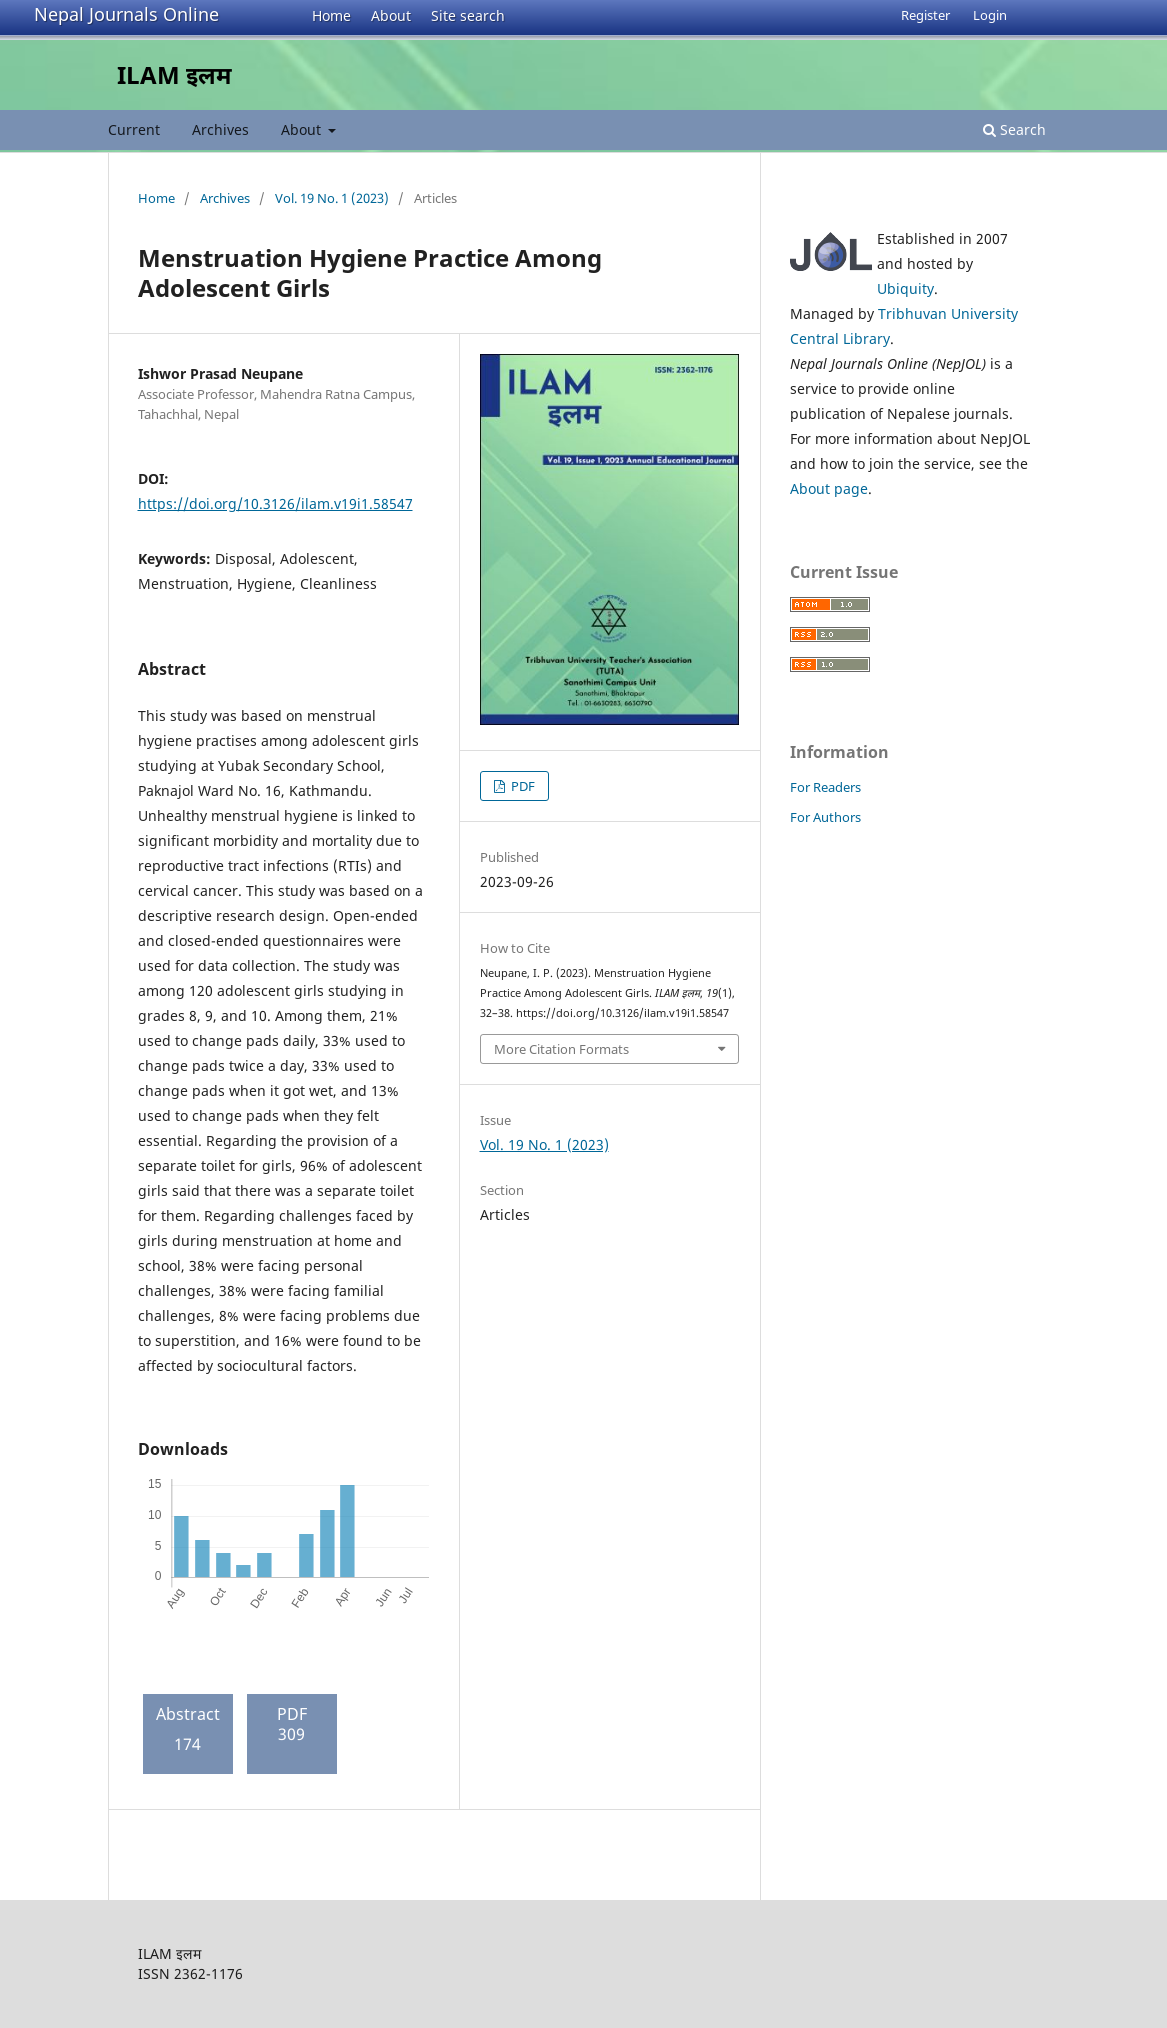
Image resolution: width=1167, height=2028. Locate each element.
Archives (220, 129)
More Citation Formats (561, 1049)
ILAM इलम (174, 74)
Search (1014, 129)
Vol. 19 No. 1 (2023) (332, 198)
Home (331, 15)
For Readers (825, 787)
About (391, 15)
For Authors (825, 817)
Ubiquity (905, 288)
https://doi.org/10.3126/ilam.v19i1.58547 (275, 503)
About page (829, 488)
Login (990, 15)
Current (134, 129)
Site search (468, 15)
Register (925, 15)
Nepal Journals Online (126, 14)
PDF (521, 786)
